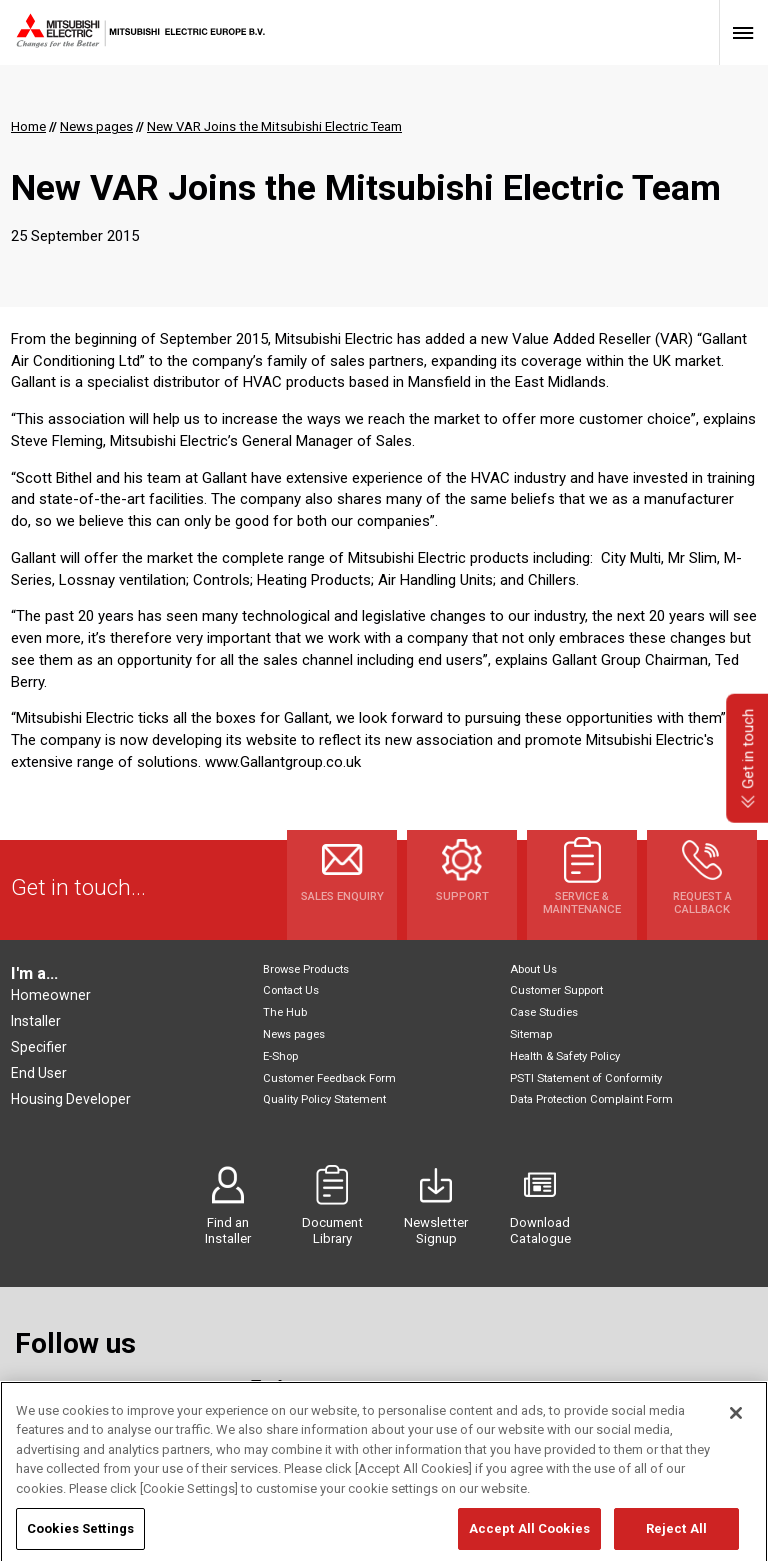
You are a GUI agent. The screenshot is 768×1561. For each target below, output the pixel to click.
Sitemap (531, 1034)
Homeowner (51, 995)
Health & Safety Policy (565, 1056)
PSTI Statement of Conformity (586, 1078)
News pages (294, 1034)
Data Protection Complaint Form (591, 1099)
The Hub (285, 1012)
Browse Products (306, 969)
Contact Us (291, 990)
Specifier (39, 1047)
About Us (533, 969)
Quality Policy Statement (324, 1099)
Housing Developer (71, 1099)
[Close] (736, 1470)
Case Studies (544, 1012)
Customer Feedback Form (329, 1078)
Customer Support (556, 990)
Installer (36, 1021)
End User (39, 1073)
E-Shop (280, 1056)
